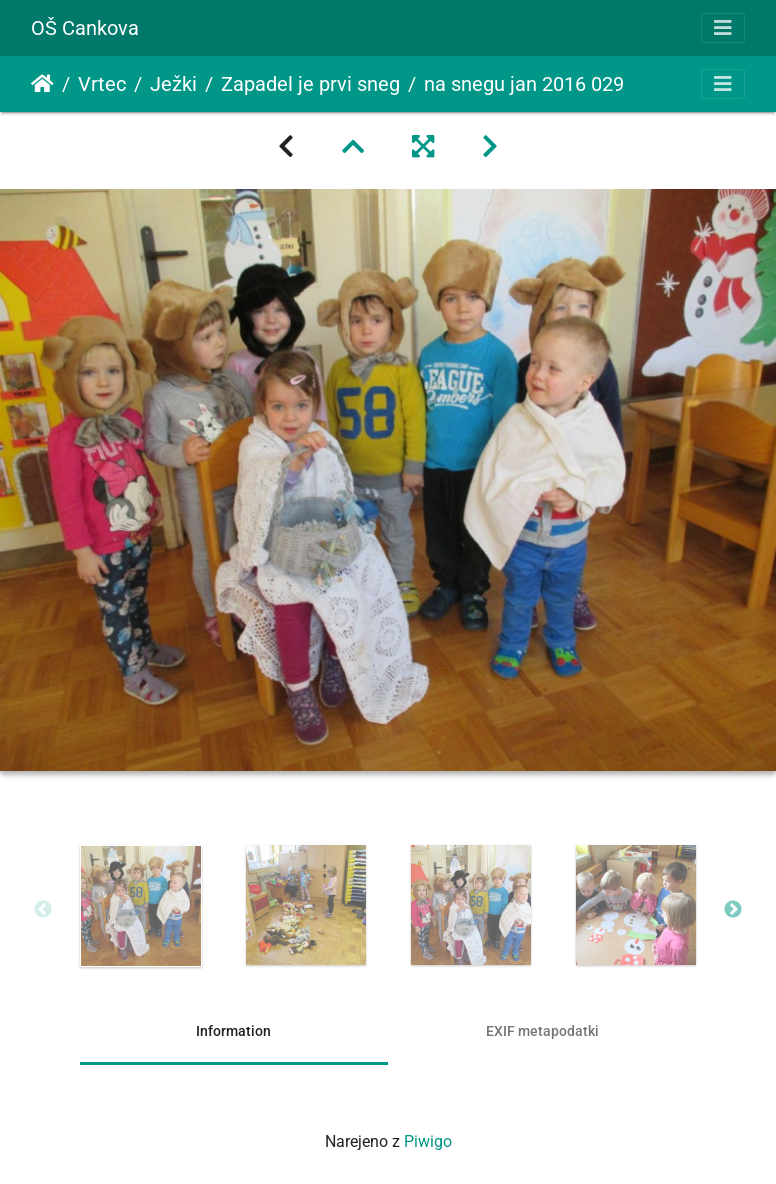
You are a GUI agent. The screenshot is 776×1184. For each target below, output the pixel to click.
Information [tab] (233, 1031)
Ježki (173, 84)
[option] (140, 906)
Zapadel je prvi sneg (310, 84)
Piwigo (428, 1141)
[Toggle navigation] (723, 28)
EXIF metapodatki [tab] (542, 1031)
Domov (42, 84)
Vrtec (102, 84)
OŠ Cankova (85, 28)
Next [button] (733, 910)
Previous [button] (43, 910)
